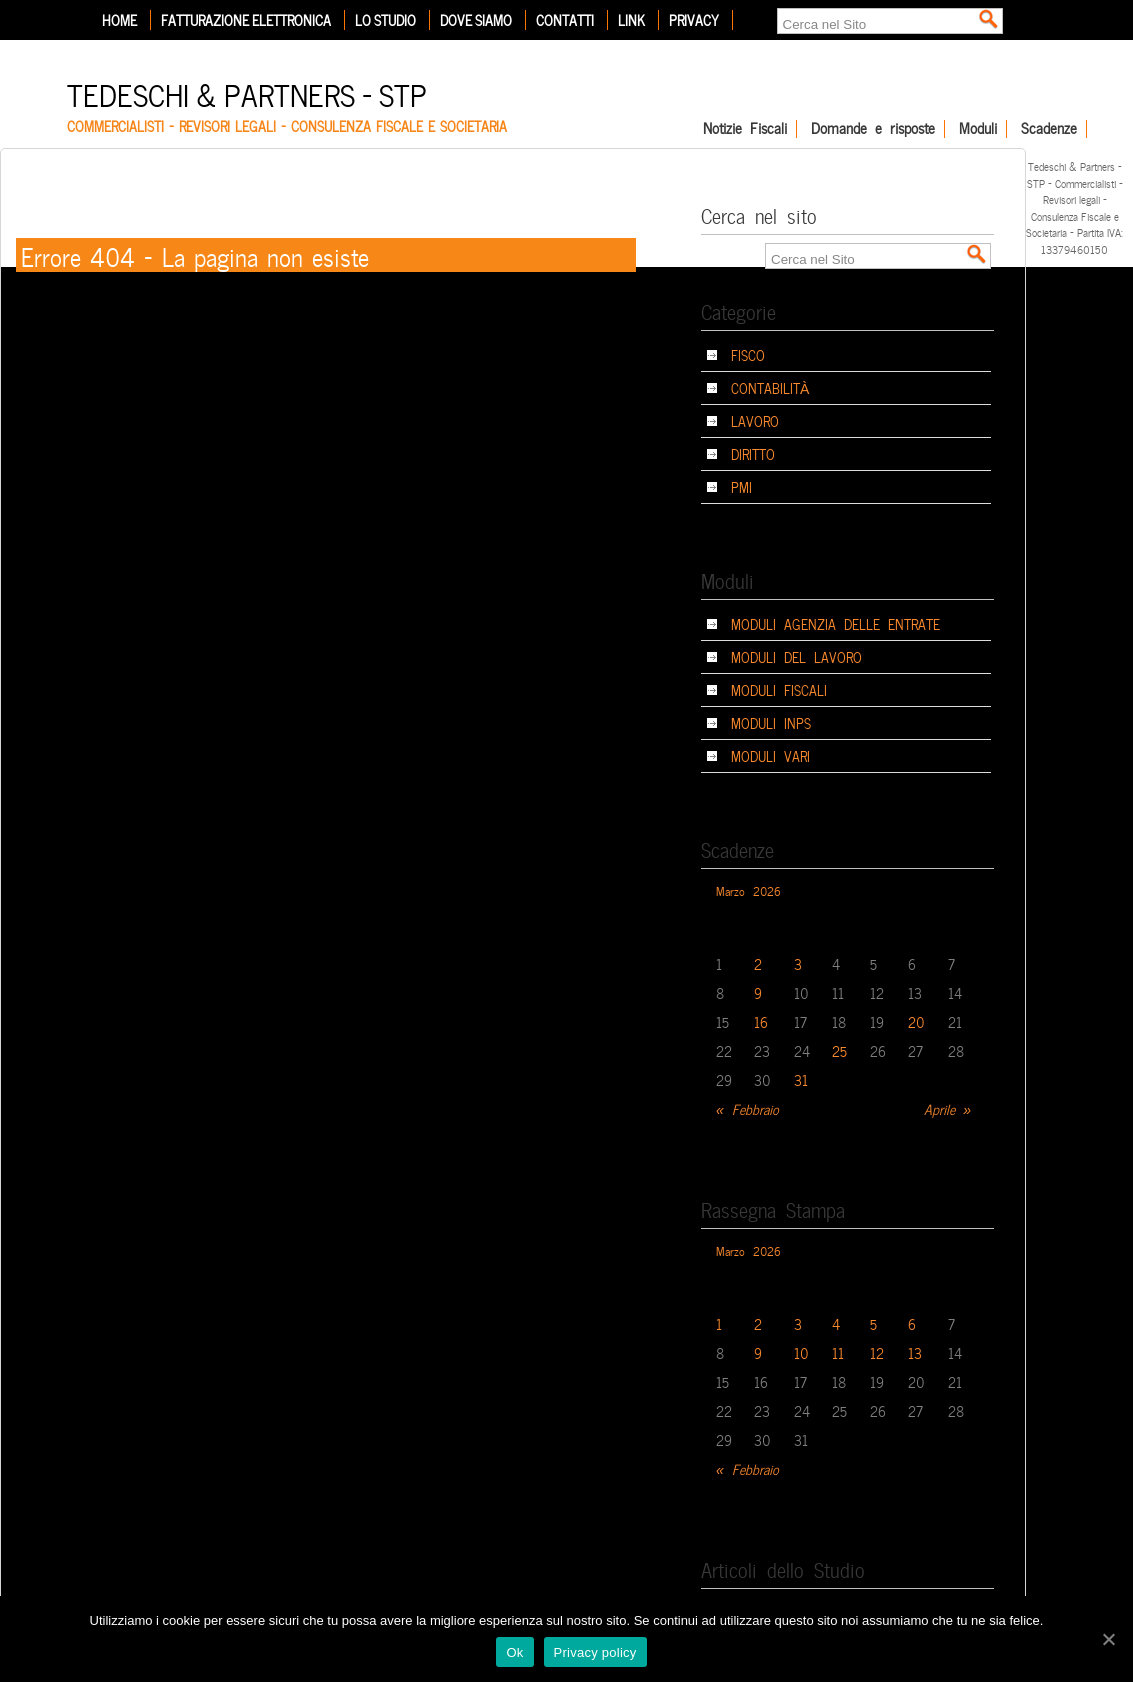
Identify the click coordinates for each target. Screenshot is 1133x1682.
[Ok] (1108, 1639)
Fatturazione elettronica (246, 20)
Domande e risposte (873, 129)
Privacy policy (595, 1652)
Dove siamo (476, 20)
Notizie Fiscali (745, 129)
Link (631, 20)
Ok (514, 1652)
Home (119, 20)
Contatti (565, 20)
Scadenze (1049, 129)
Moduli (978, 129)
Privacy (694, 20)
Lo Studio (385, 20)
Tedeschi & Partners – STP (247, 92)
